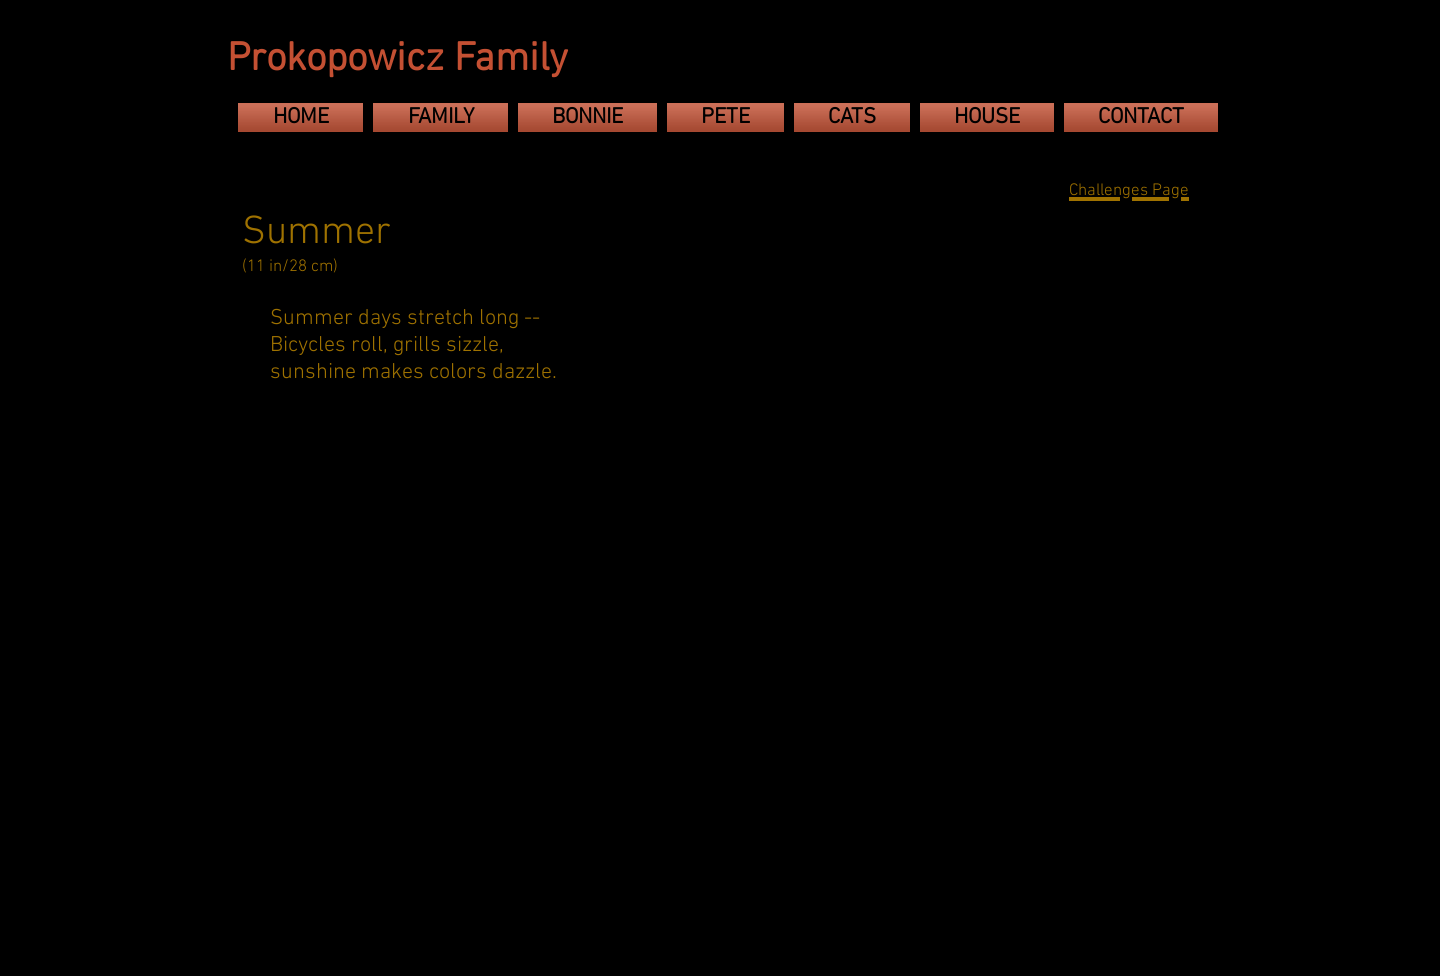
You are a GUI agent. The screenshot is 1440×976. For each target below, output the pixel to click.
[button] (310, 528)
